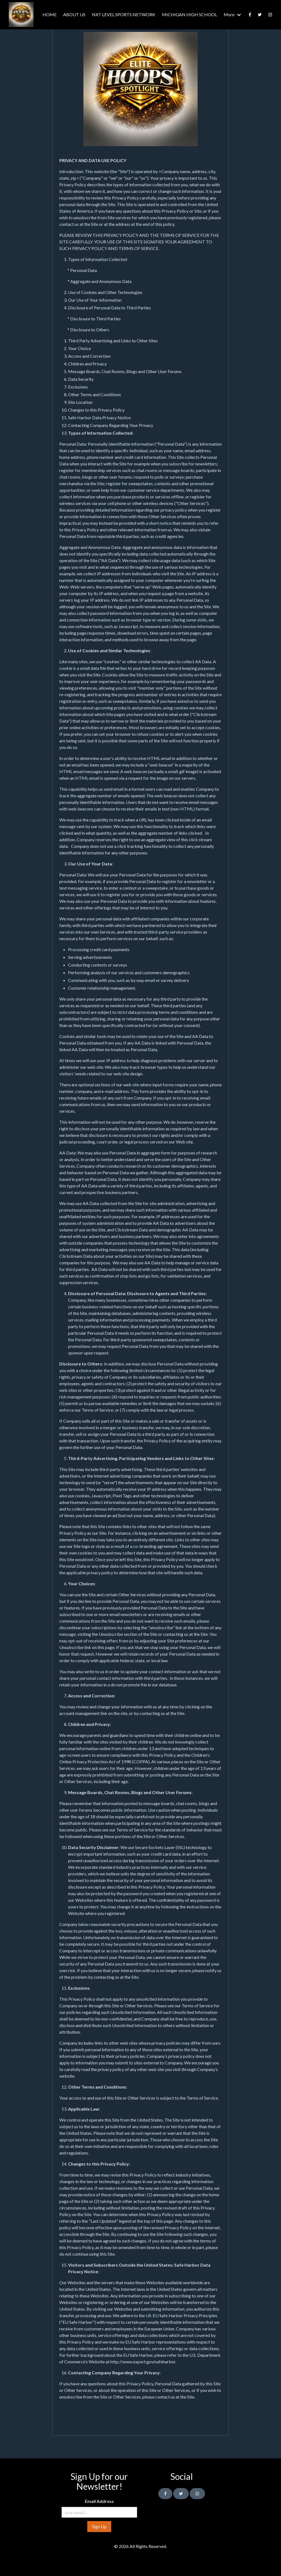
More (229, 14)
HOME (50, 14)
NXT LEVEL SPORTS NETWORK (123, 14)
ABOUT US (74, 14)
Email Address (99, 2501)
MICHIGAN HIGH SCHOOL (189, 14)
